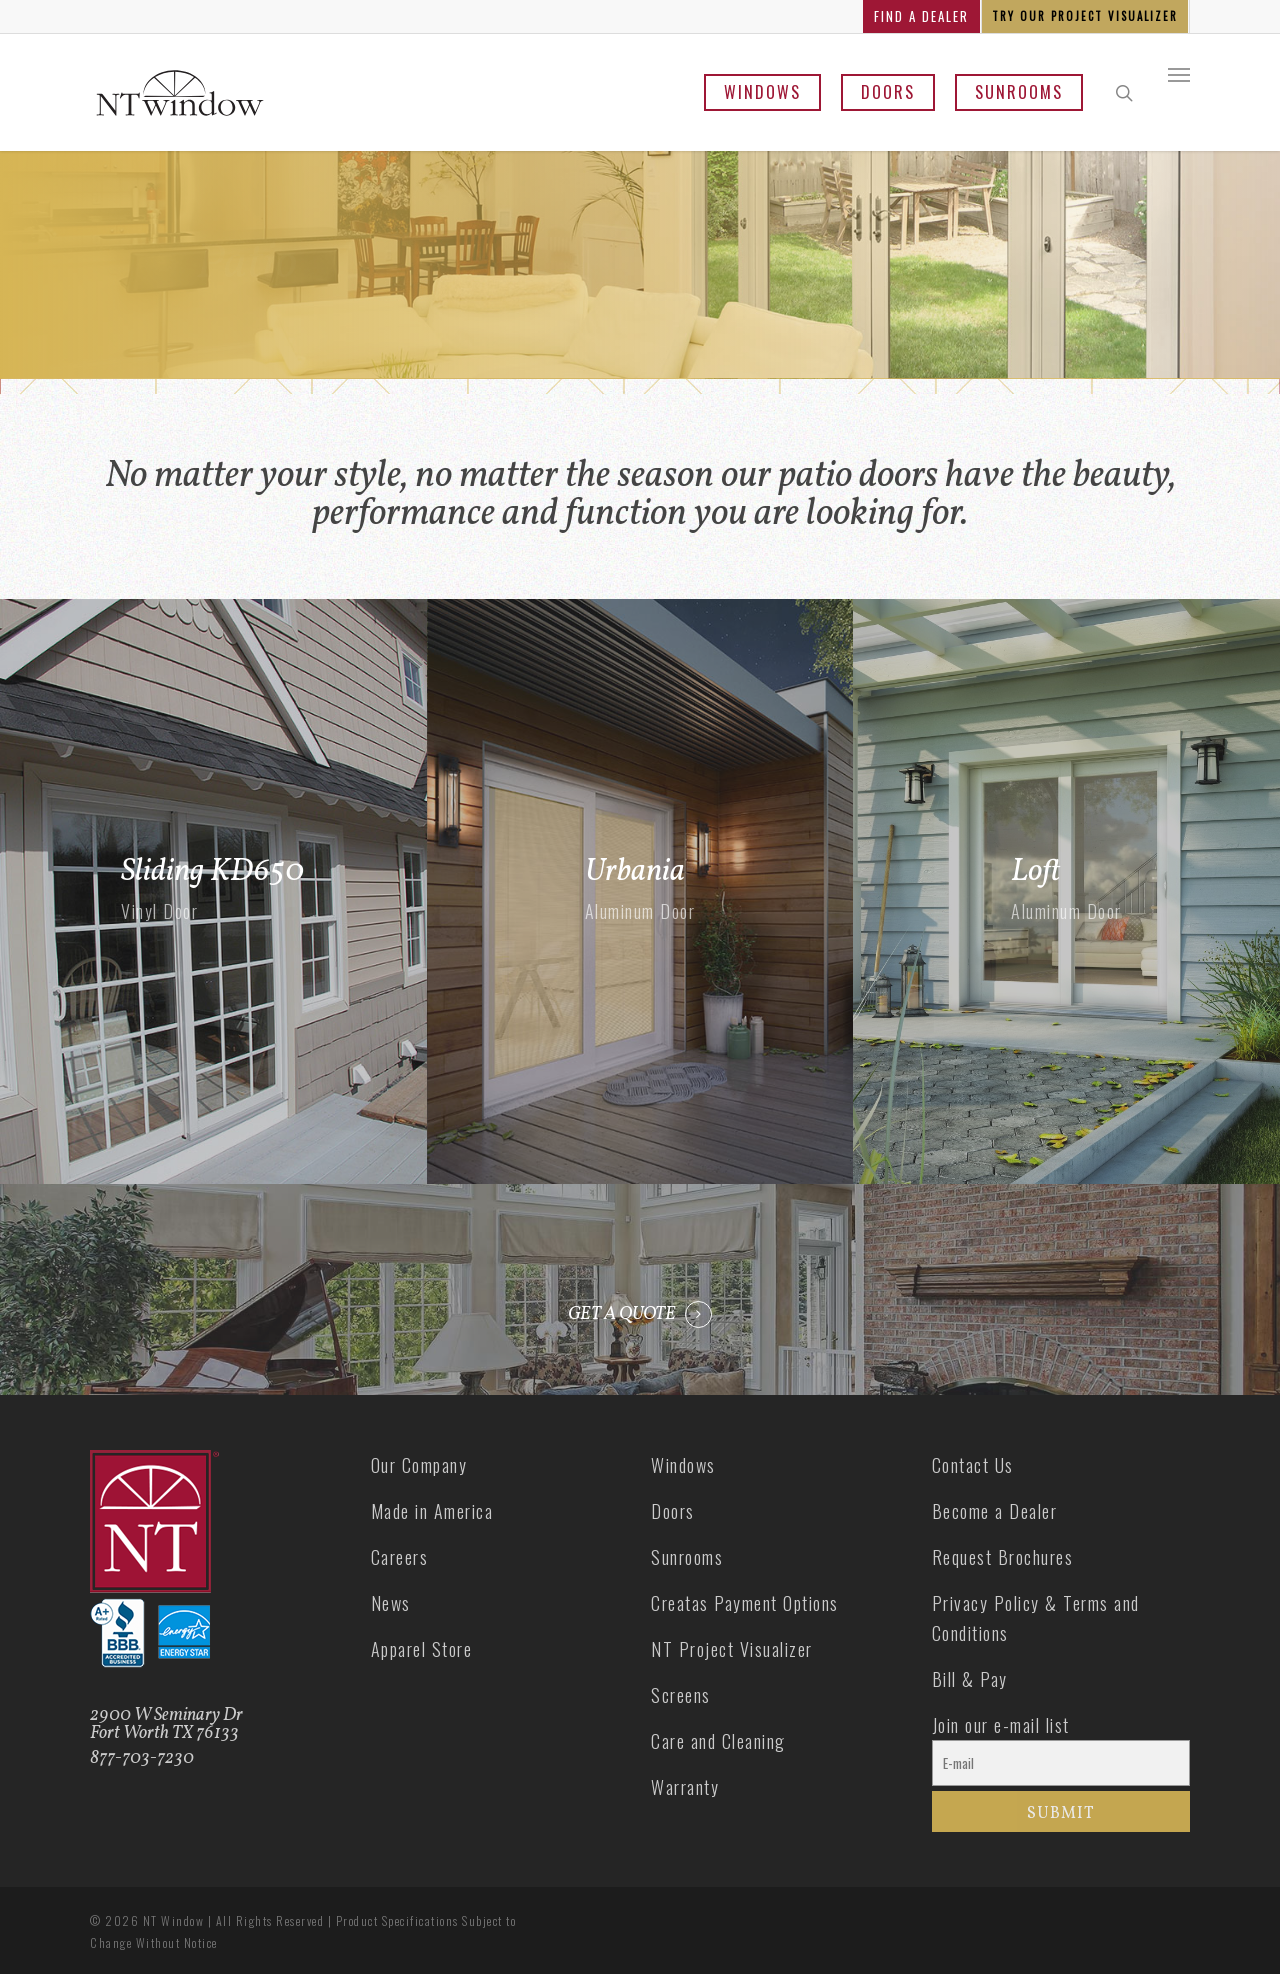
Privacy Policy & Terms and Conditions (1036, 1618)
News (391, 1603)
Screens (681, 1695)
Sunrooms (1019, 92)
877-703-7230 (142, 1758)
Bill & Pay (970, 1679)
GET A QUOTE (622, 1315)
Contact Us (973, 1465)
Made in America (432, 1511)
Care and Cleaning (718, 1741)
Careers (400, 1557)
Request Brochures (1003, 1557)
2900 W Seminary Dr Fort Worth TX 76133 (166, 1724)
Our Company (419, 1465)
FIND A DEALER (921, 16)
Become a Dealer (995, 1511)
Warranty (685, 1787)
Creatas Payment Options (745, 1603)
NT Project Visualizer (732, 1649)
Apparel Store (422, 1649)
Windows (762, 92)
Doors (888, 92)
